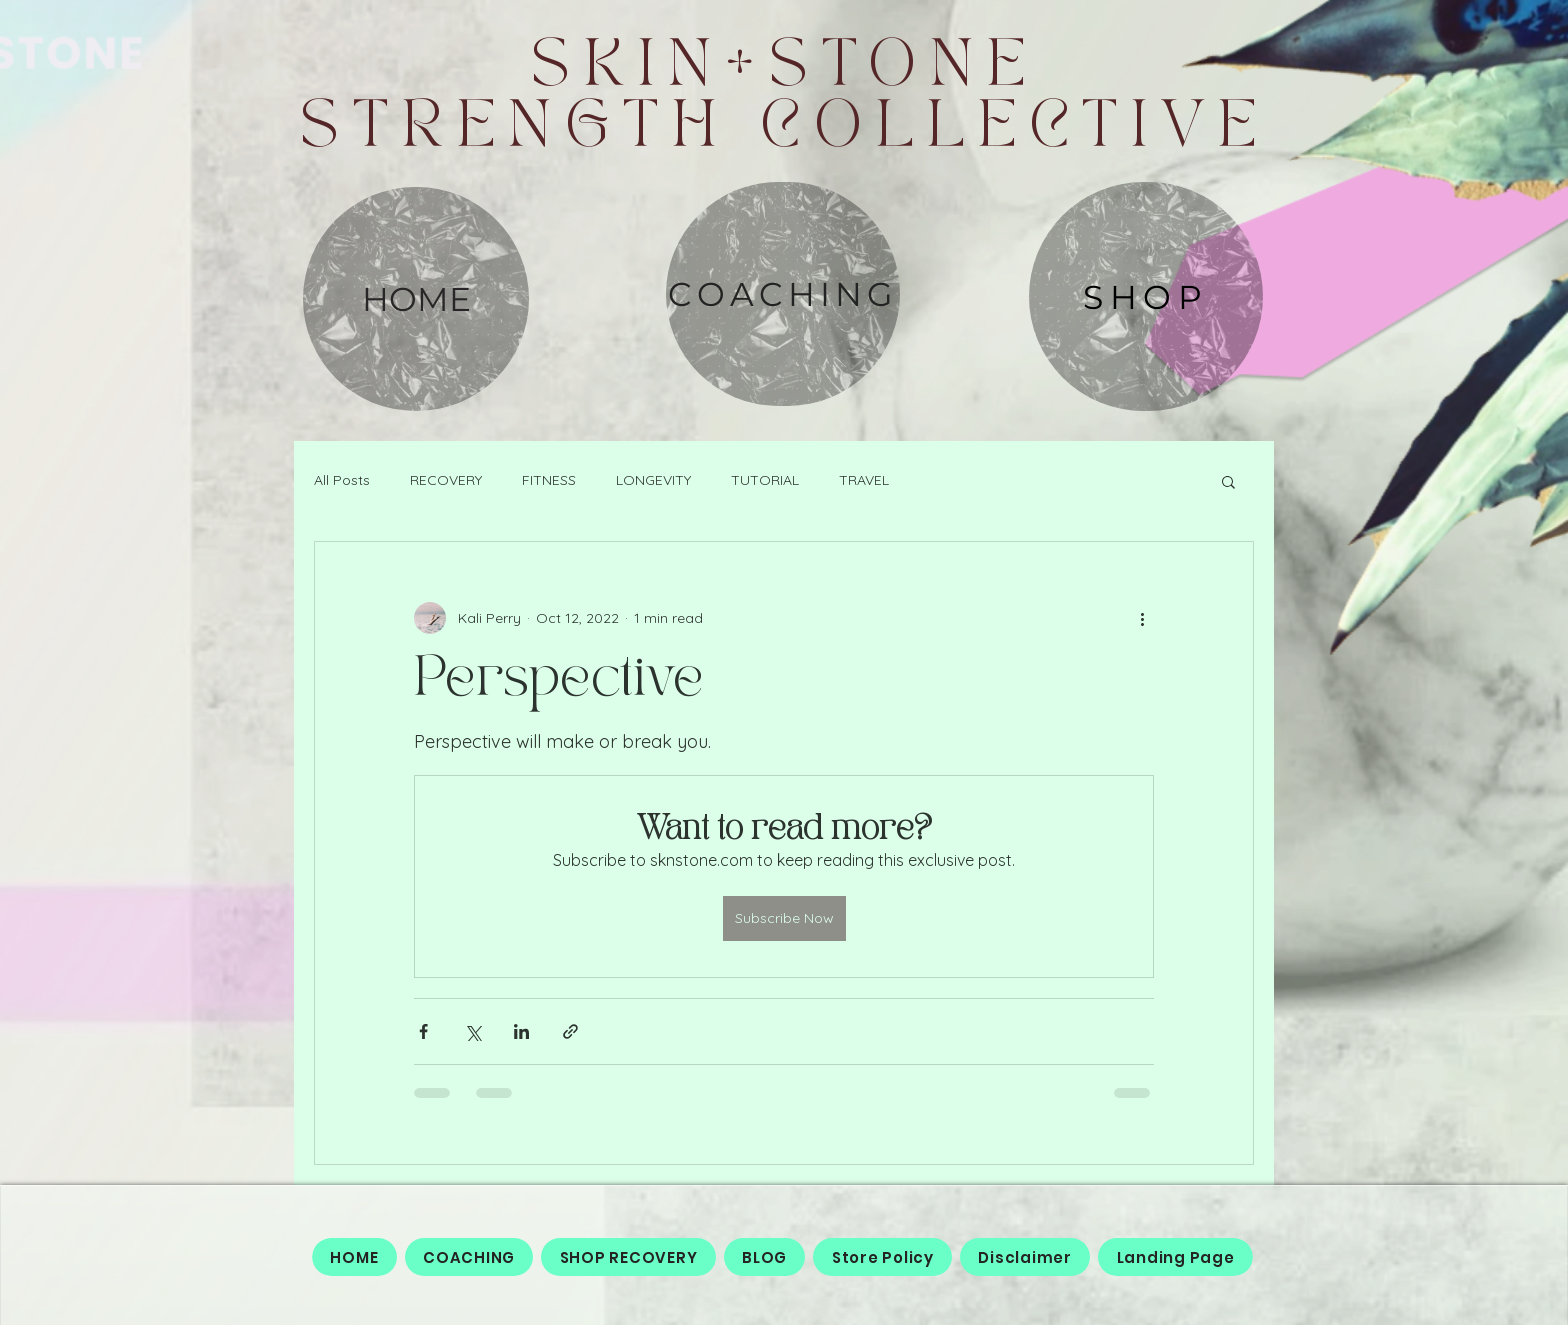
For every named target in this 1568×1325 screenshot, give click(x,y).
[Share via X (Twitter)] (472, 1031)
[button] (1228, 481)
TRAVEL (864, 480)
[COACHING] (783, 294)
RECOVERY (446, 480)
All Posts (342, 480)
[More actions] (1142, 618)
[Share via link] (570, 1031)
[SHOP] (1146, 296)
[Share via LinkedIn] (521, 1031)
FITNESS (549, 480)
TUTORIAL (765, 480)
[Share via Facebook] (423, 1031)
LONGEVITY (653, 480)
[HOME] (416, 299)
